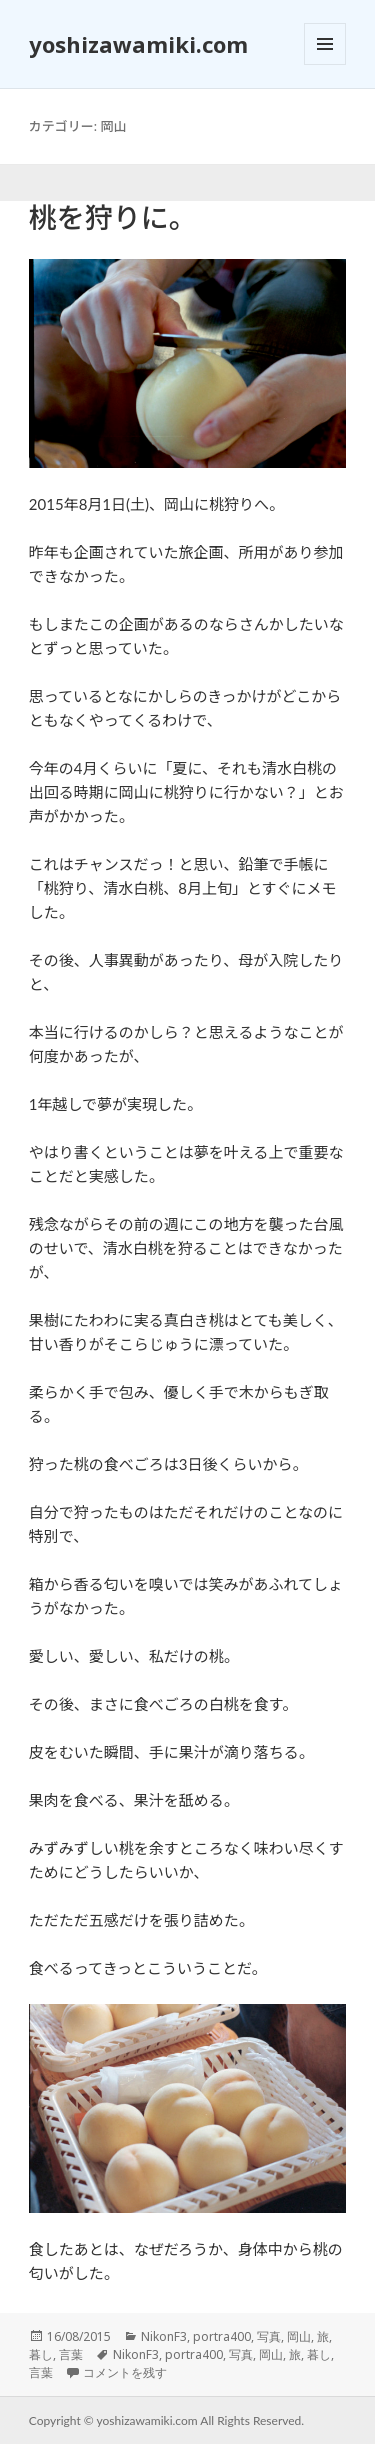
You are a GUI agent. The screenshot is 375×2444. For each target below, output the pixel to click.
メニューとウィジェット (325, 64)
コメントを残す (125, 2372)
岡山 (299, 2336)
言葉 (71, 2354)
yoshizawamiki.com (138, 44)
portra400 (222, 2336)
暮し (41, 2354)
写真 (269, 2336)
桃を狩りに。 (113, 217)
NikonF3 (164, 2336)
